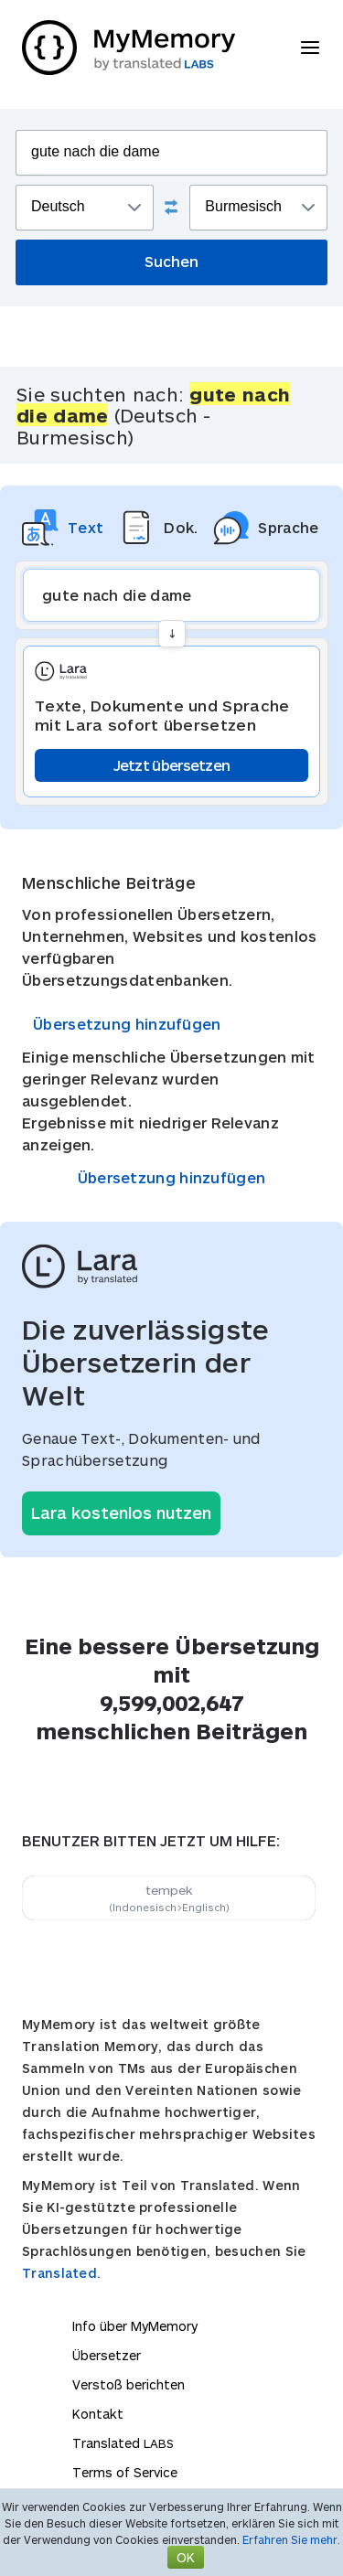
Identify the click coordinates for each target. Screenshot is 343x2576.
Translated (123, 2443)
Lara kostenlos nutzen (121, 1512)
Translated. (61, 2273)
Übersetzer (106, 2355)
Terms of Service (124, 2472)
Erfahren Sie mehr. (291, 2539)
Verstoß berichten (128, 2384)
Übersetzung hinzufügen (127, 1023)
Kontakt (97, 2413)
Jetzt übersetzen (171, 765)
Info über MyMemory (135, 2326)
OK (186, 2557)
